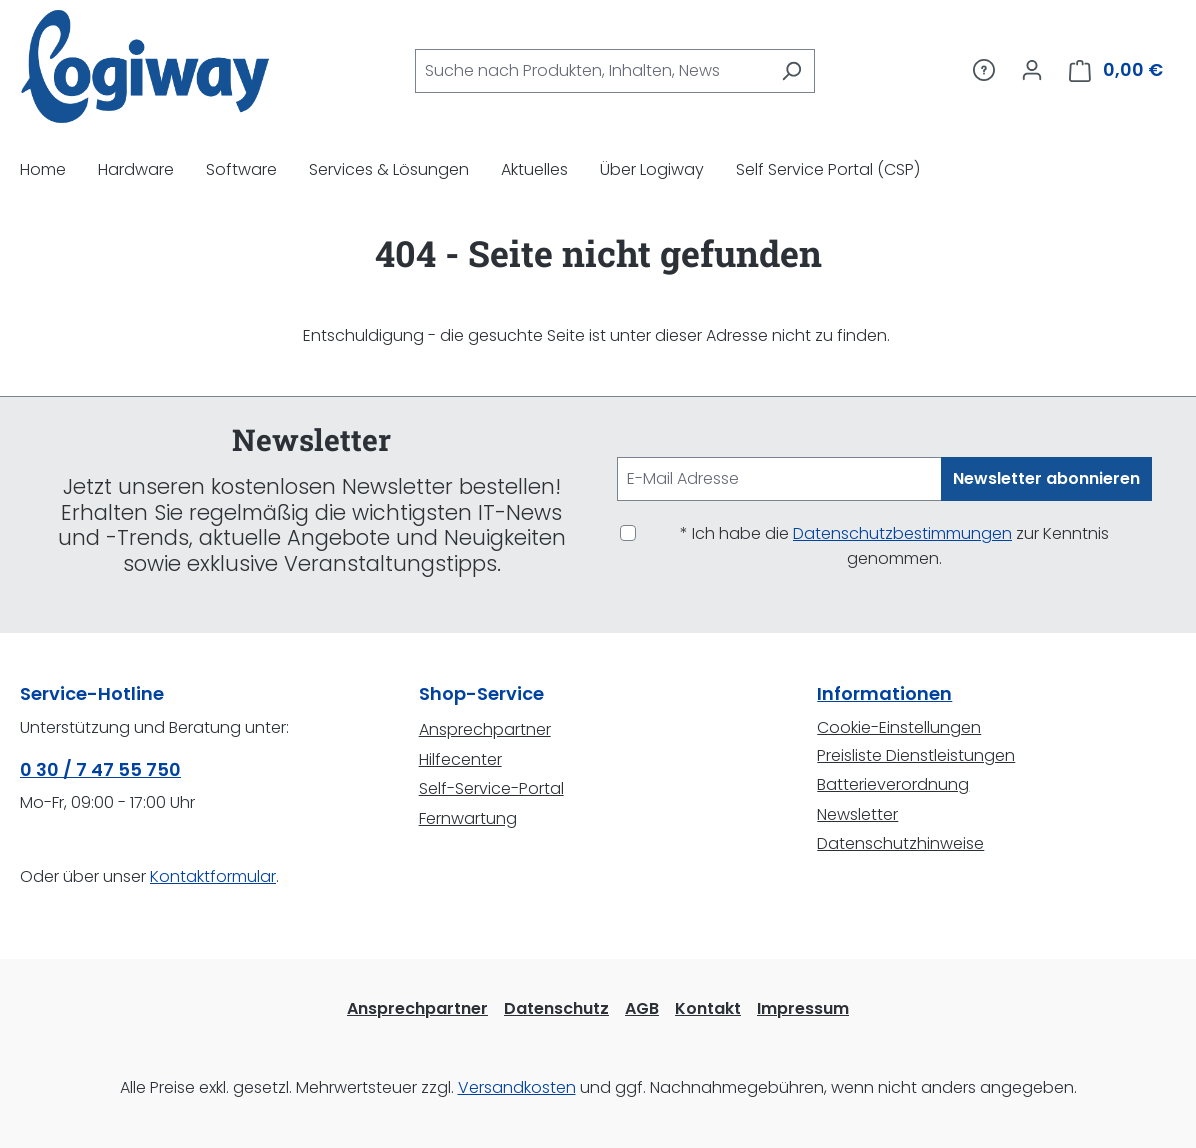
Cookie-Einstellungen (899, 727)
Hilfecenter (460, 759)
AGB (642, 1008)
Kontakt (708, 1008)
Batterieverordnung (893, 784)
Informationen (884, 693)
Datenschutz (556, 1008)
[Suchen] (791, 71)
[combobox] (592, 71)
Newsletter (857, 814)
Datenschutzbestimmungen (902, 533)
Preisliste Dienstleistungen (916, 755)
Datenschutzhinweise (900, 843)
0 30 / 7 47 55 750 (100, 769)
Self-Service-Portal (491, 788)
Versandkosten (517, 1087)
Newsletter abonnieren (1046, 478)
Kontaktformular (213, 876)
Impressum (803, 1008)
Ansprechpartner (485, 729)
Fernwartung (468, 818)
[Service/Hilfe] (984, 70)
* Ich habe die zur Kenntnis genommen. (894, 546)
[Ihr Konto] (1032, 70)
